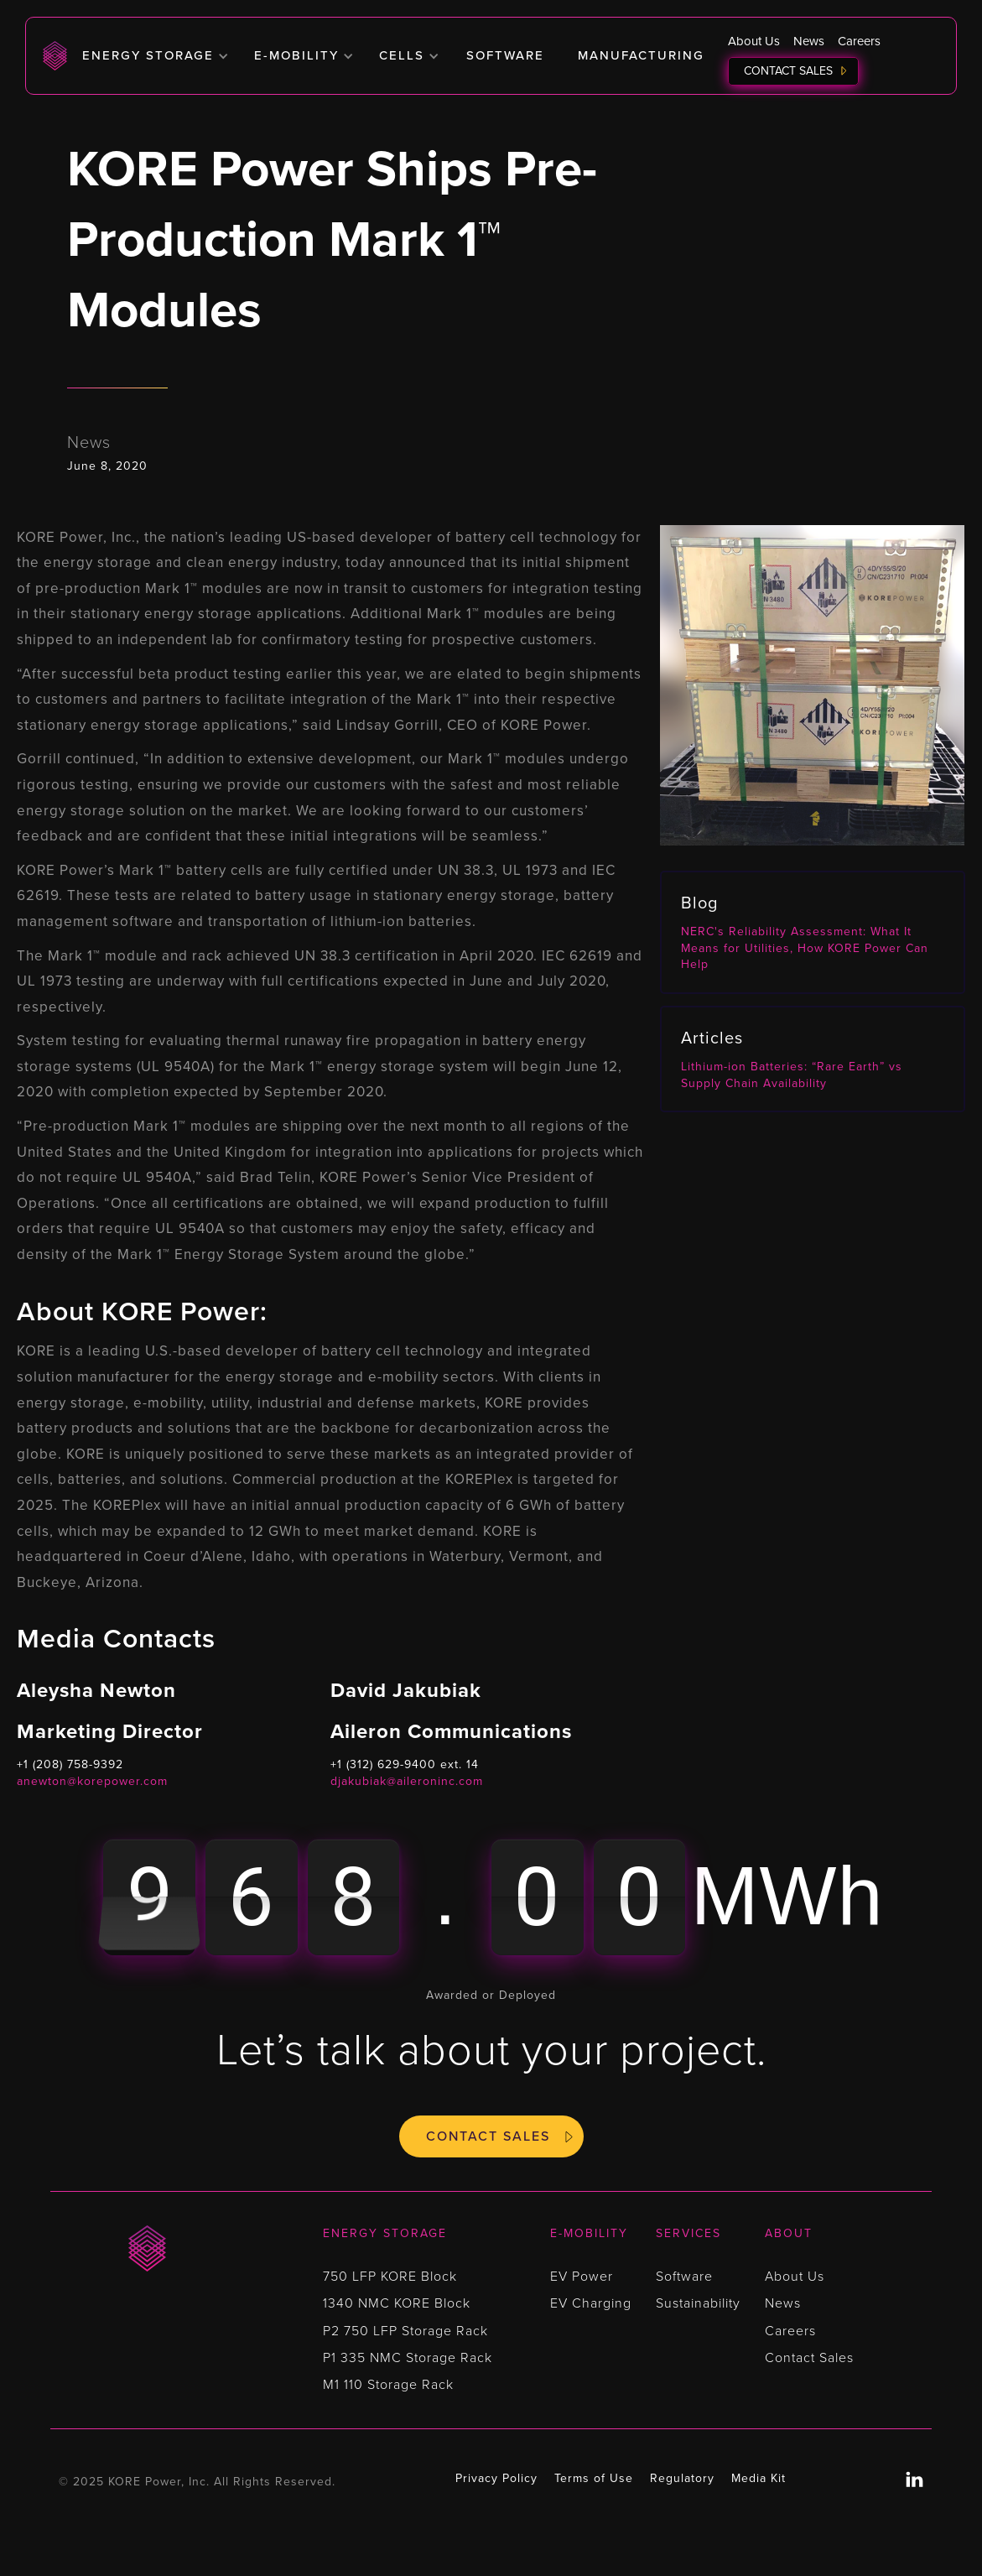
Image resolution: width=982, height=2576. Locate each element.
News (808, 41)
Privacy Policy (496, 2478)
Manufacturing (641, 55)
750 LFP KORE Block (390, 2276)
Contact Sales (788, 71)
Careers (859, 41)
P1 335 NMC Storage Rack (407, 2358)
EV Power (581, 2276)
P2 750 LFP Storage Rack (405, 2331)
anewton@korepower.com (92, 1781)
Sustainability (698, 2303)
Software (505, 55)
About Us (754, 41)
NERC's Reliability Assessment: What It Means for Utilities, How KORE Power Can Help (804, 947)
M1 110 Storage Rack (388, 2384)
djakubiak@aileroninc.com (406, 1781)
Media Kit (758, 2478)
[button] (155, 56)
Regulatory (682, 2478)
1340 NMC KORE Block (396, 2303)
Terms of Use (593, 2478)
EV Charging (590, 2303)
